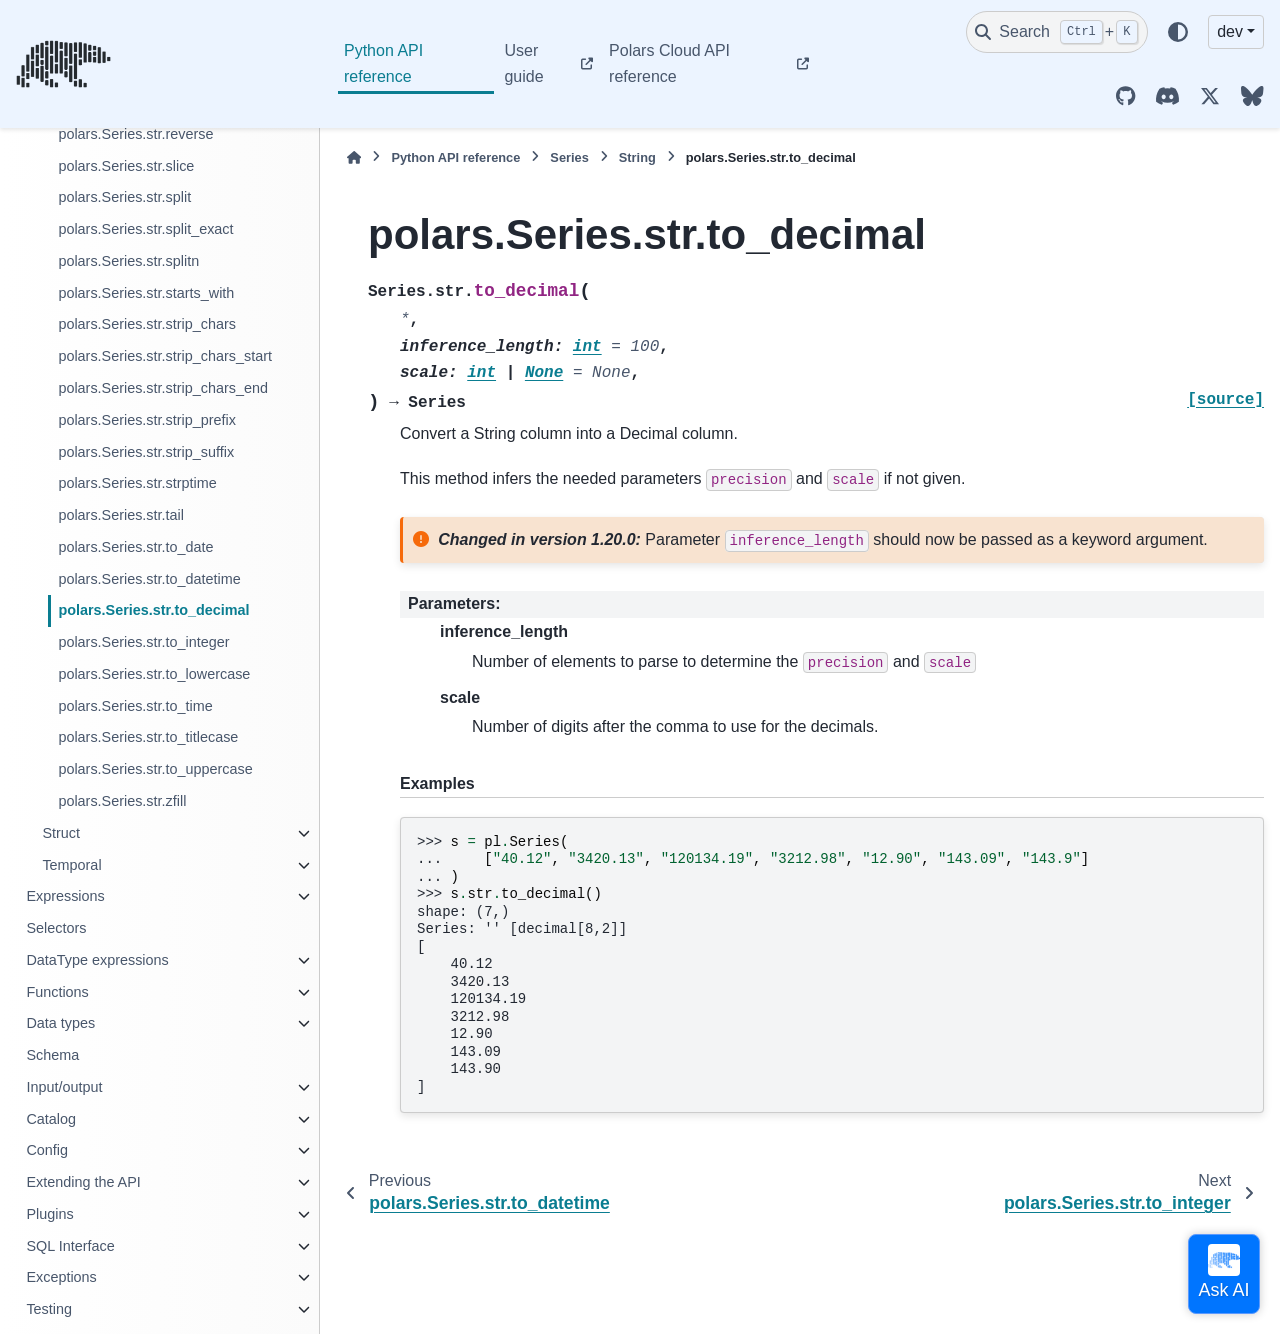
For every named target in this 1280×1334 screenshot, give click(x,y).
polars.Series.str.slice (126, 166)
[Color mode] (1178, 32)
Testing (49, 1309)
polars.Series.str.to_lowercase (154, 674)
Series (569, 157)
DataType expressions (97, 960)
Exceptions (61, 1277)
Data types (60, 1023)
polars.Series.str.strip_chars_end (163, 388)
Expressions (65, 896)
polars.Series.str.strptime (137, 483)
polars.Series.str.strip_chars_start (165, 356)
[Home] (354, 157)
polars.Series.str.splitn (128, 261)
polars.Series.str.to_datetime (149, 579)
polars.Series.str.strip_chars (147, 324)
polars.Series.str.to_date (135, 547)
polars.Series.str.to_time (135, 706)
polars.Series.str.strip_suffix (146, 452)
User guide (523, 63)
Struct (61, 833)
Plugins (49, 1214)
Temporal (71, 865)
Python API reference (383, 63)
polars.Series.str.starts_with (146, 293)
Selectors (56, 928)
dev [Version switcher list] (1230, 31)
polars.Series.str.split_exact (145, 229)
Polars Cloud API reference (669, 63)
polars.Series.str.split (124, 197)
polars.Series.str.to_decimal (153, 610)
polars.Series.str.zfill (122, 801)
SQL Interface (70, 1246)
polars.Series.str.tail (121, 515)
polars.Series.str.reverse (135, 134)
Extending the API (83, 1182)
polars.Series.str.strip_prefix (147, 420)
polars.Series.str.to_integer (143, 642)
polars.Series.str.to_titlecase (148, 737)
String (637, 157)
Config (47, 1150)
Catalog (51, 1119)
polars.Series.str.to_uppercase (155, 769)
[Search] (1057, 32)
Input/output (64, 1087)
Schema (52, 1055)
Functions (57, 992)
